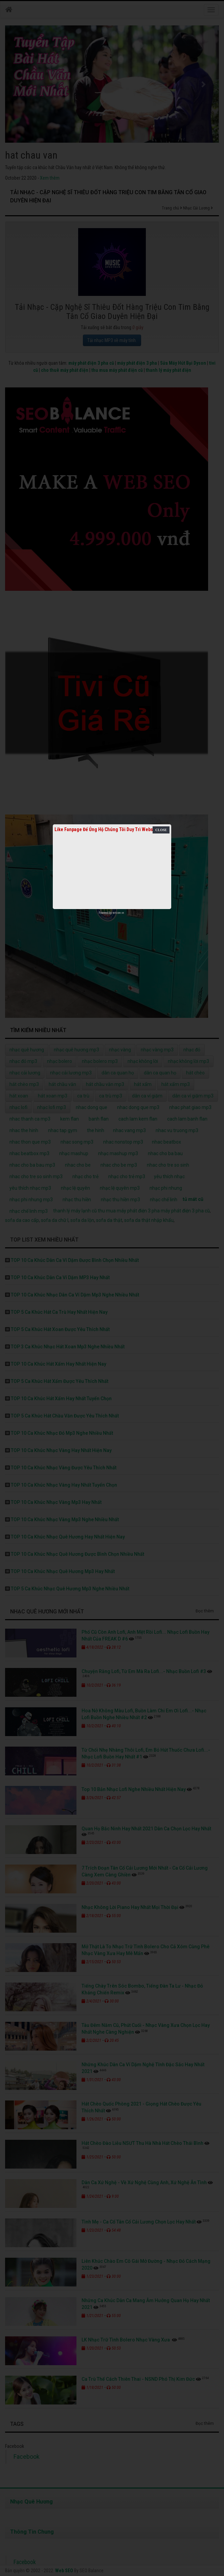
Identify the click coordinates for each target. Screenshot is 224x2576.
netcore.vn (118, 912)
